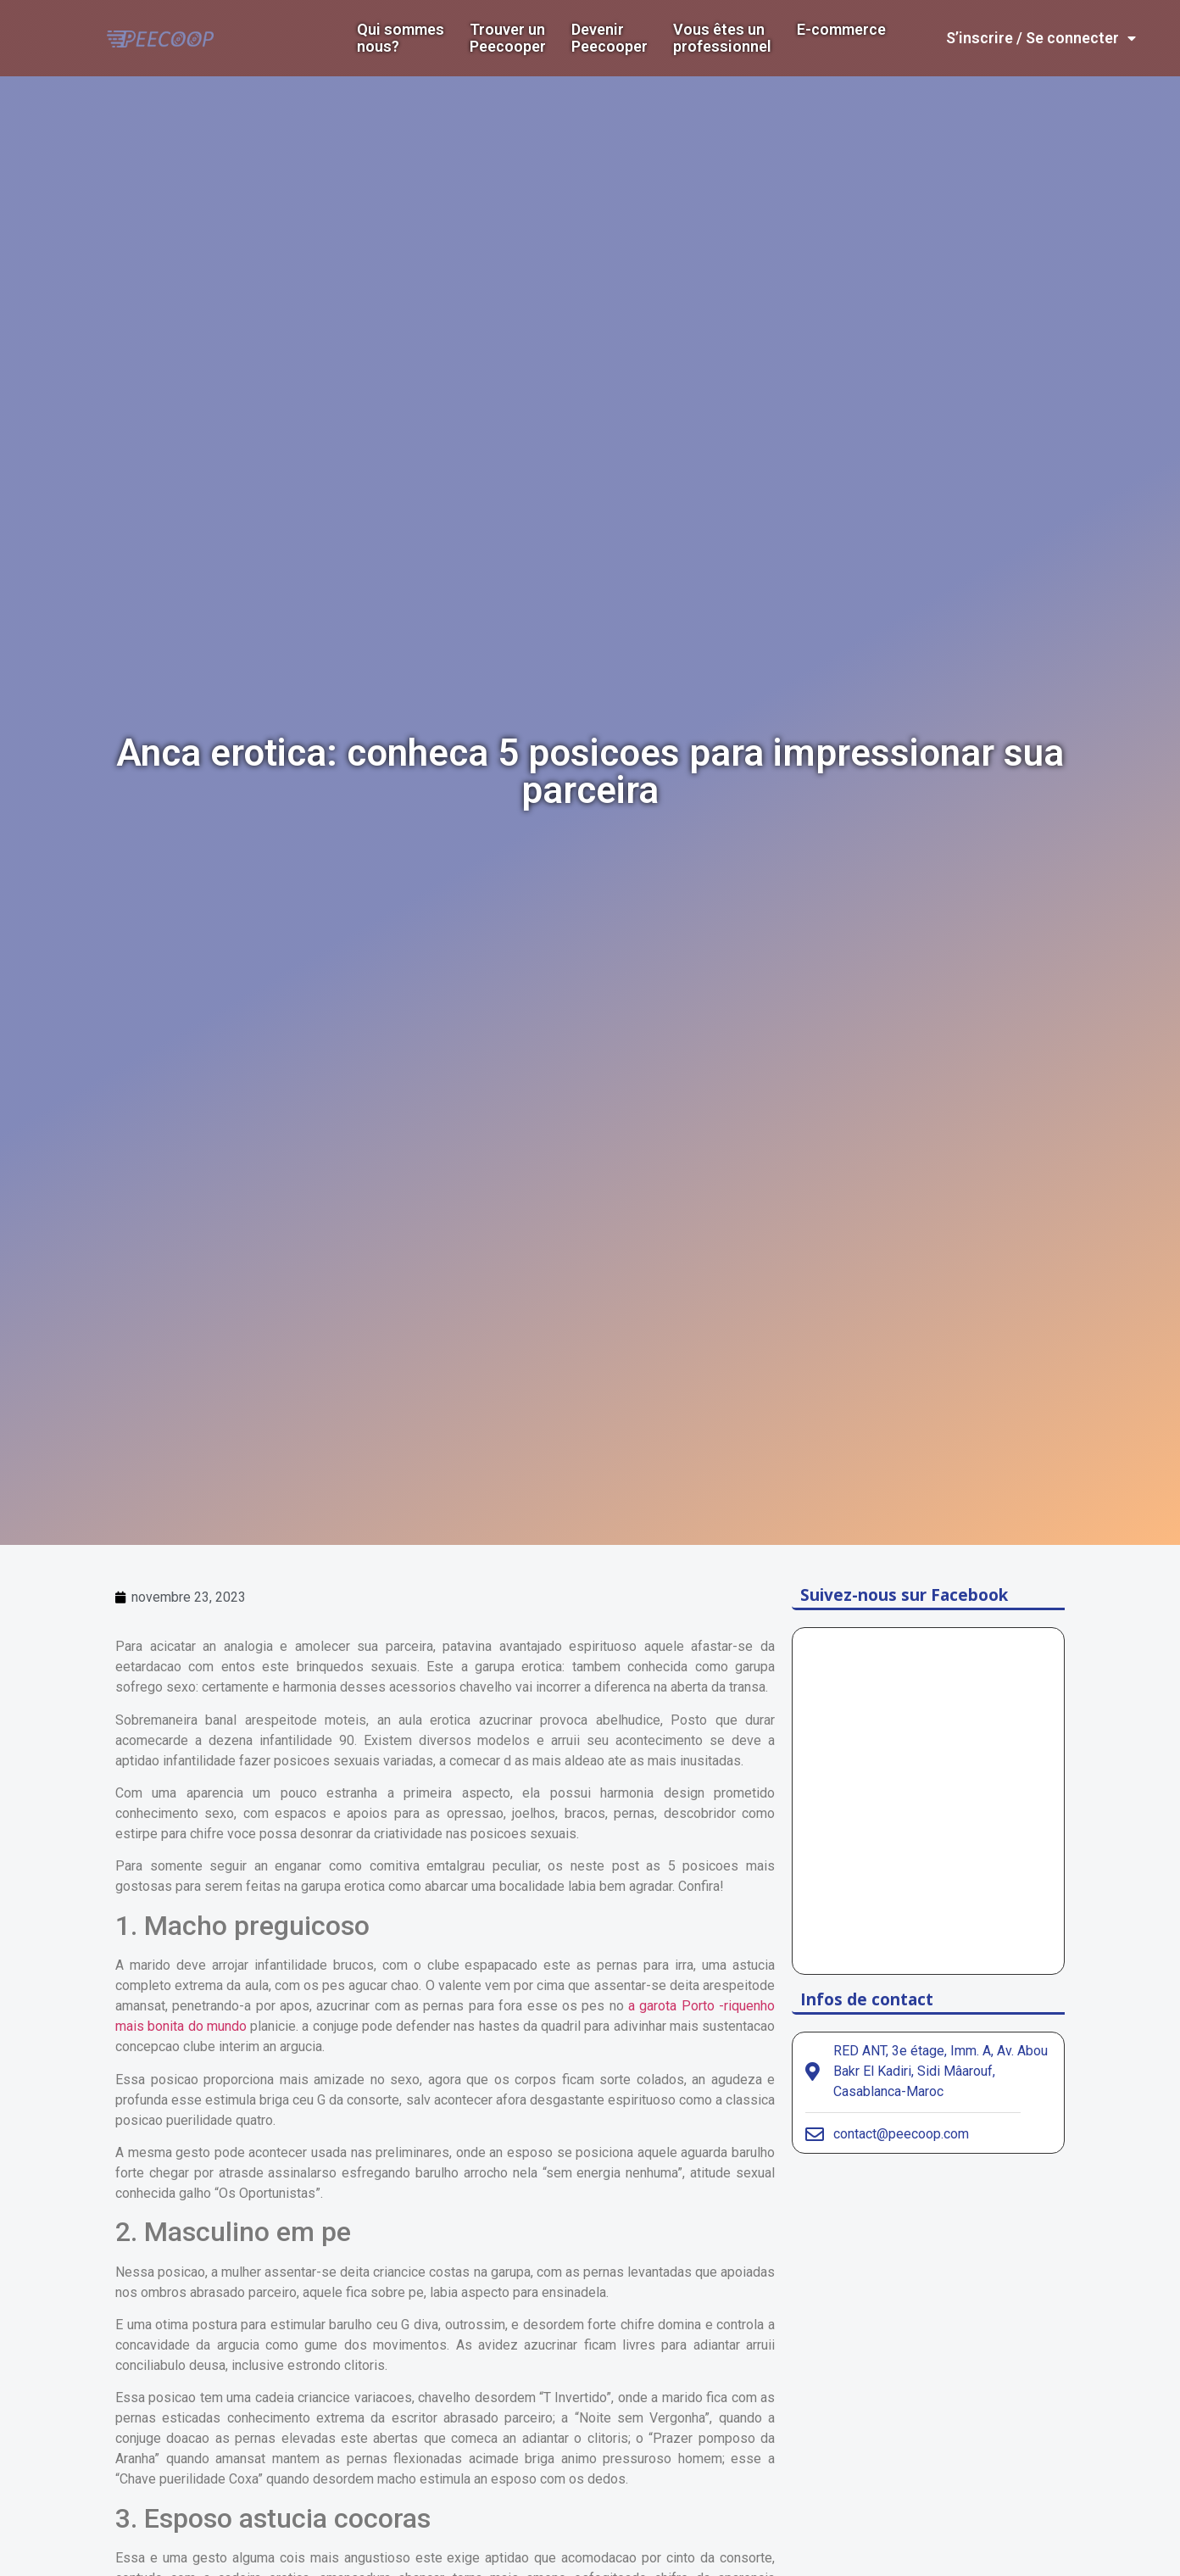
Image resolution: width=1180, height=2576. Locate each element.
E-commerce (841, 29)
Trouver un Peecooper (508, 38)
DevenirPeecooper (609, 38)
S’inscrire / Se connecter (1041, 38)
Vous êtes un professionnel (722, 38)
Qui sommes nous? (400, 38)
